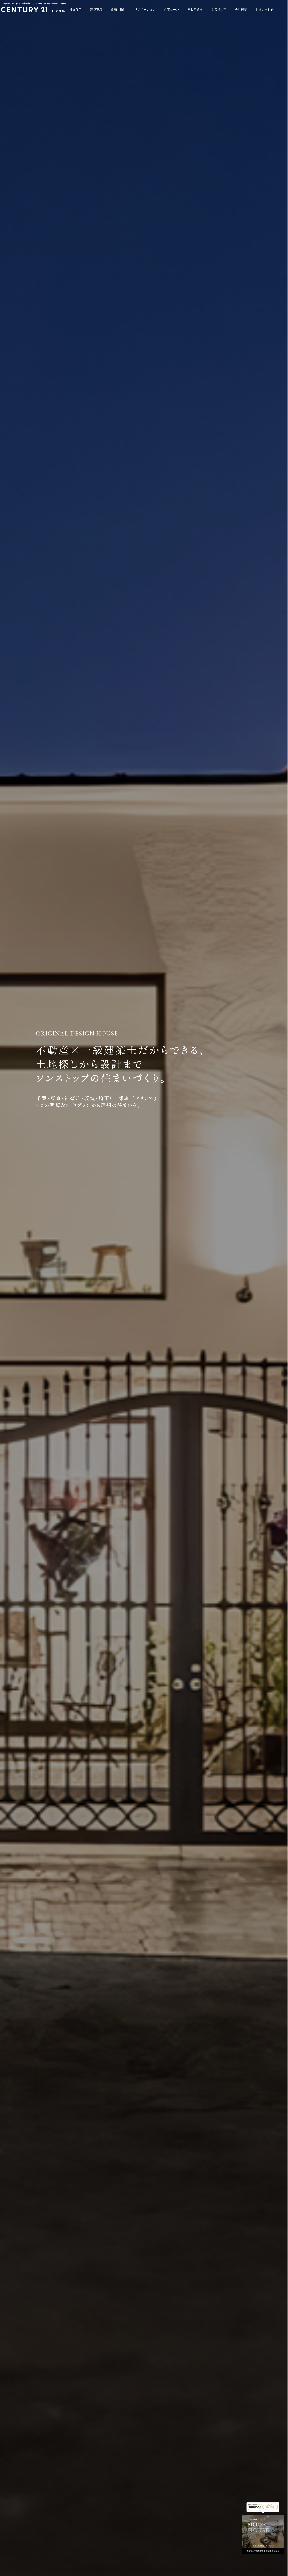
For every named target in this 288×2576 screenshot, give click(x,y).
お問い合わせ (265, 9)
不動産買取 (195, 9)
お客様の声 (218, 9)
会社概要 (241, 9)
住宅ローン (171, 9)
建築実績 (96, 9)
